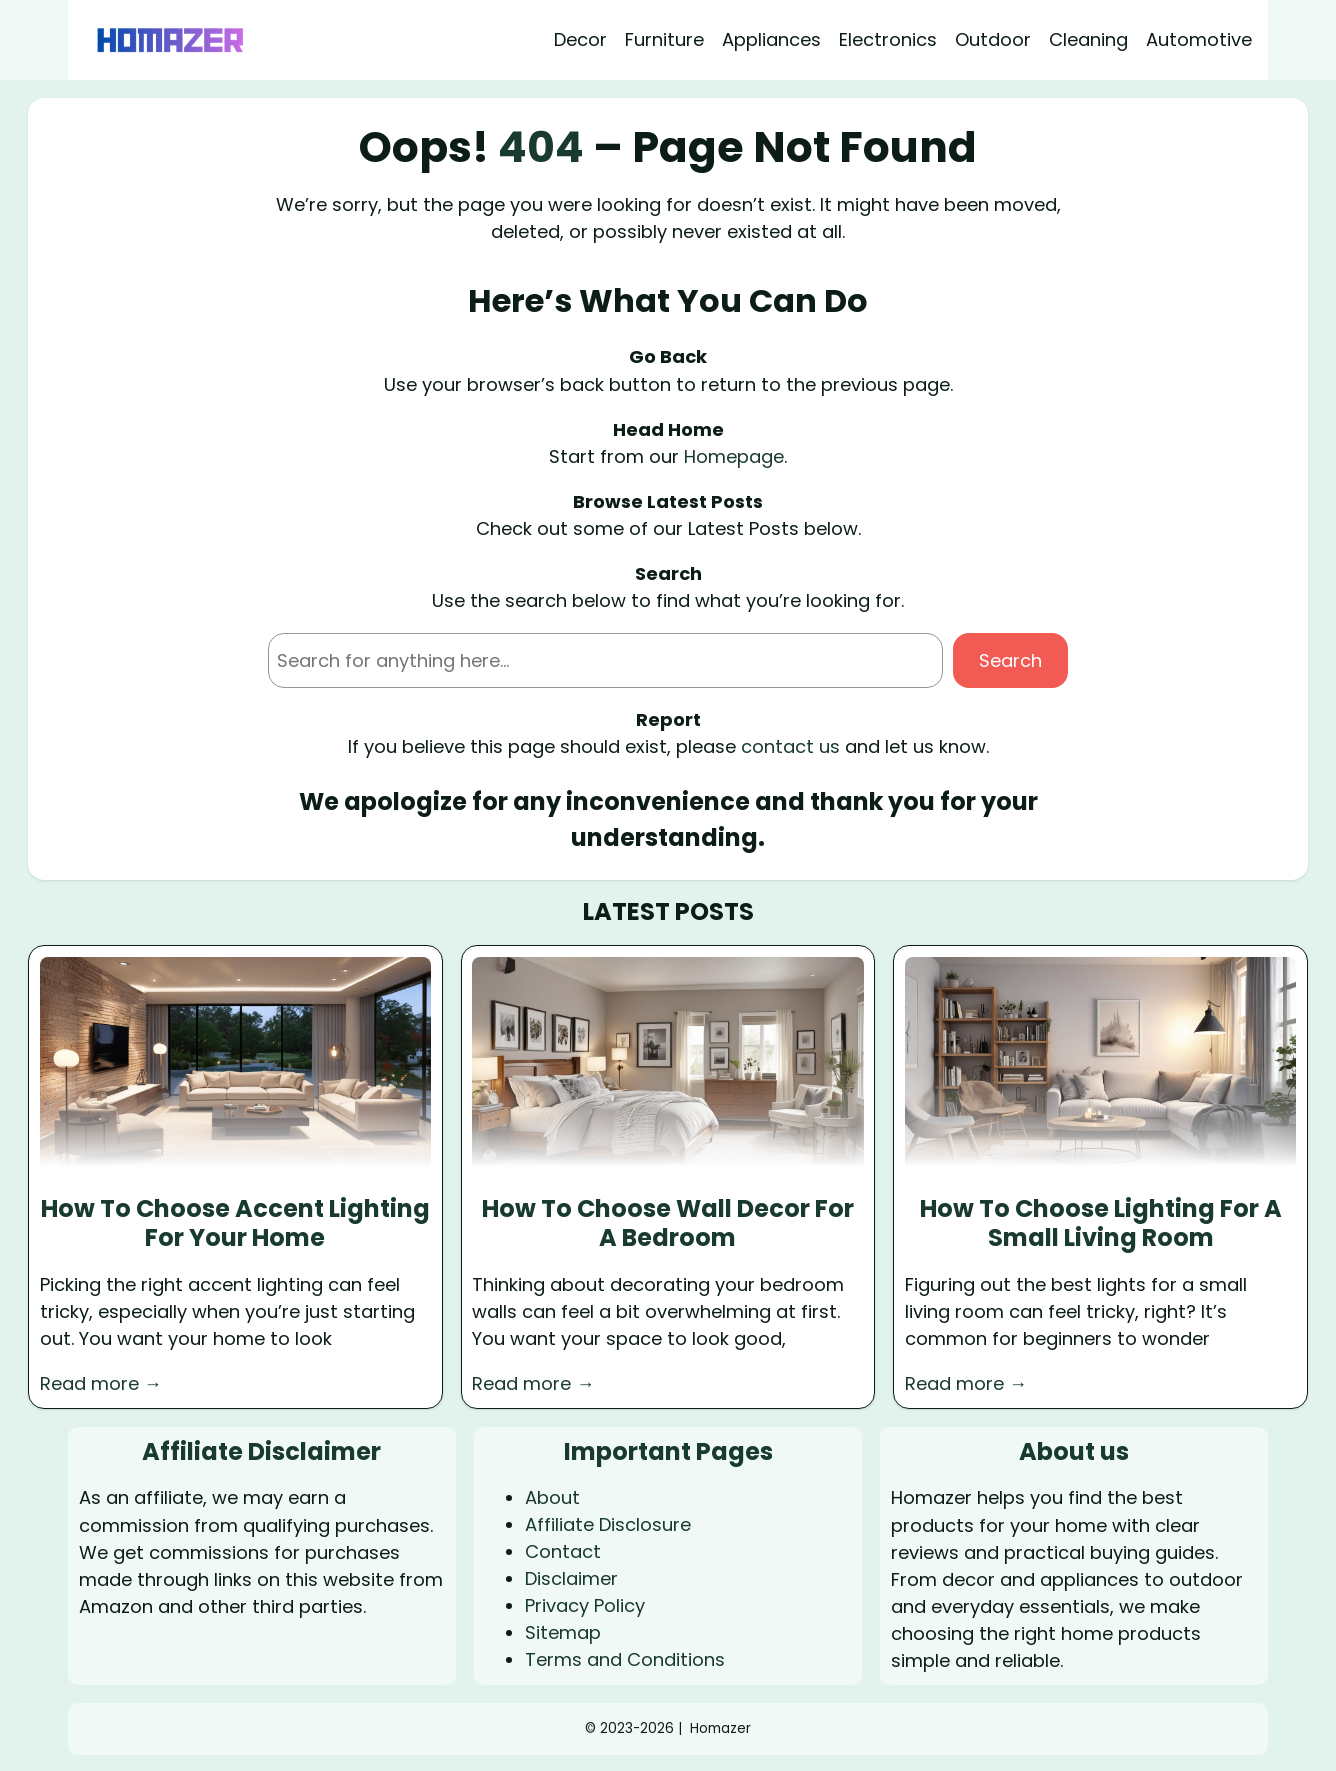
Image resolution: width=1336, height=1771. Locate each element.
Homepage (734, 456)
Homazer (720, 1728)
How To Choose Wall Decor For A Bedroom (668, 1224)
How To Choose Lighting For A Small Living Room (1101, 1224)
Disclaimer (571, 1578)
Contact (563, 1551)
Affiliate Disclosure (608, 1524)
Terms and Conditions (625, 1659)
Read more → (101, 1383)
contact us (790, 746)
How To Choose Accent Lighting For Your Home (235, 1224)
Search (1010, 660)
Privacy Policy (585, 1605)
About (552, 1497)
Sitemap (563, 1632)
